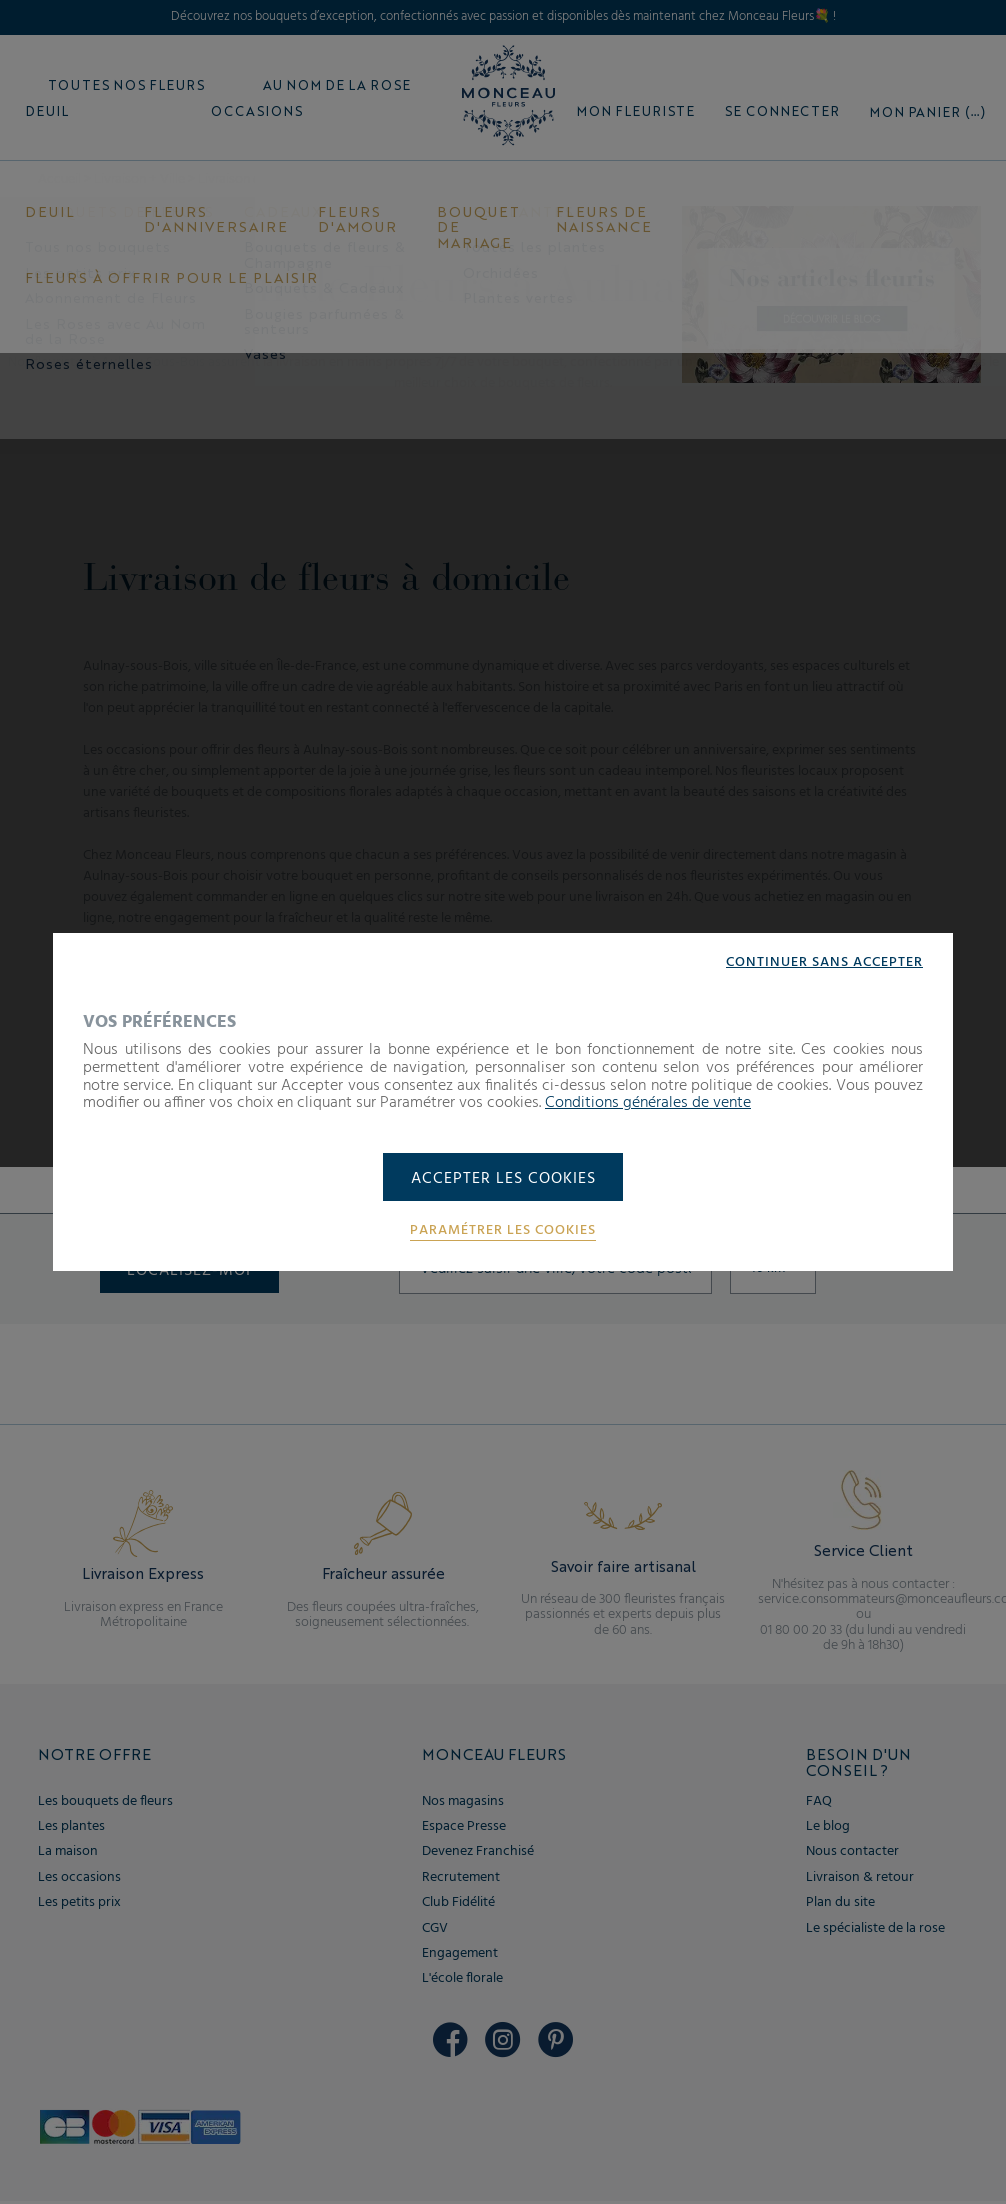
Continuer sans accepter (824, 962)
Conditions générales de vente (648, 1102)
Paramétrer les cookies (503, 1232)
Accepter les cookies (503, 1179)
